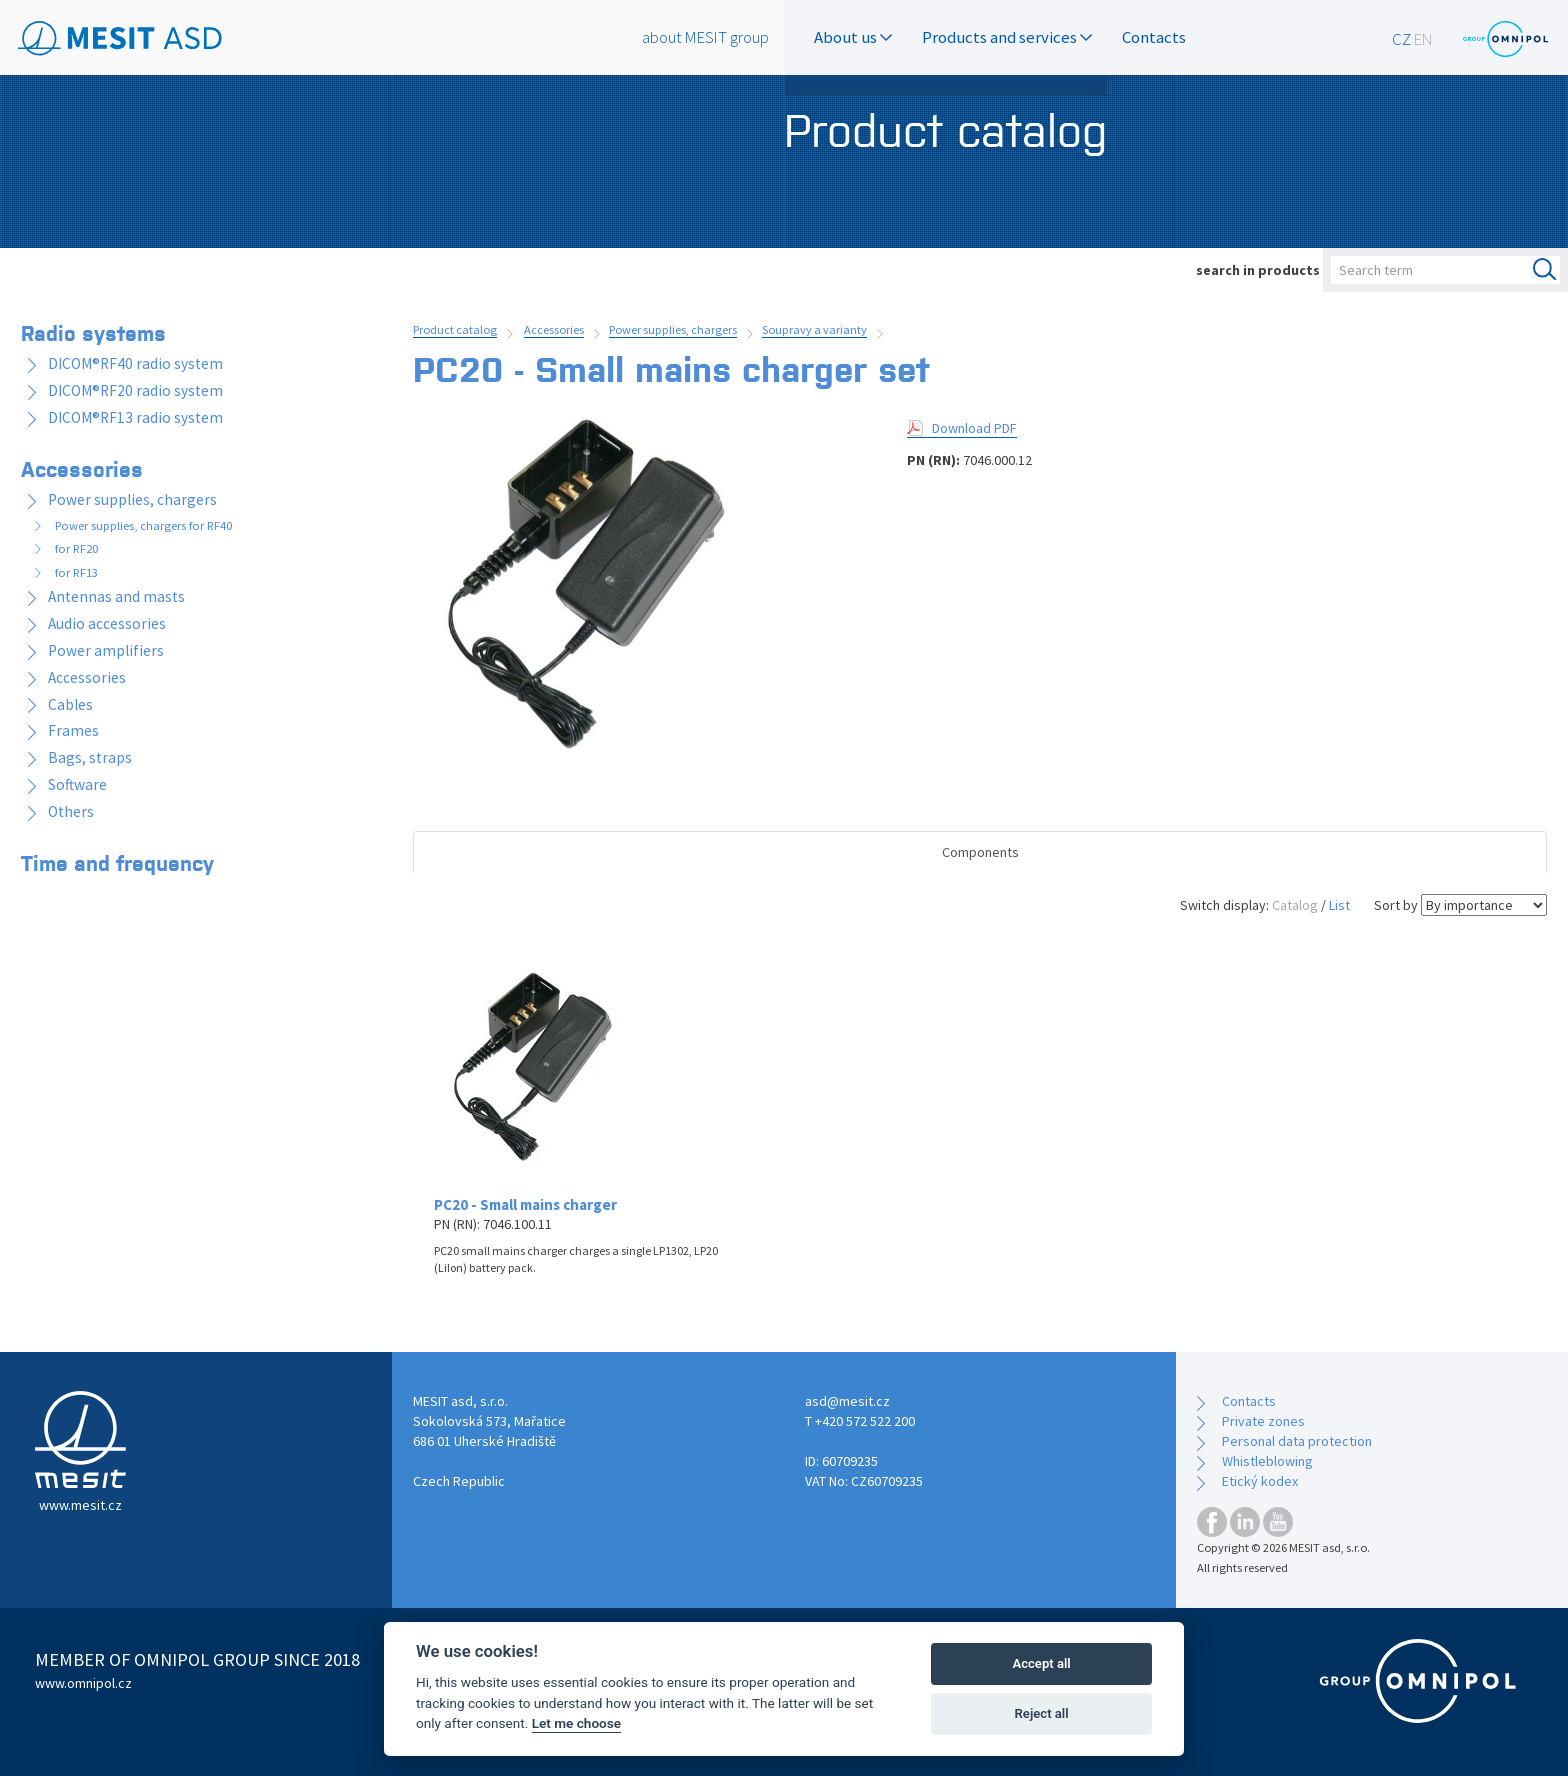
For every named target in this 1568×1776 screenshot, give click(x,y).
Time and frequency (117, 862)
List (1339, 905)
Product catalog (455, 329)
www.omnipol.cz (83, 1683)
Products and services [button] (1007, 37)
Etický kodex (1260, 1481)
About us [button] (853, 37)
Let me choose (576, 1723)
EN (1423, 39)
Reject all (1042, 1713)
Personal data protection (1297, 1441)
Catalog (1295, 905)
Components (980, 852)
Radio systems (93, 332)
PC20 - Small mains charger (525, 1204)
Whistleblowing (1267, 1461)
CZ (1401, 39)
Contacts (1154, 37)
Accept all (1041, 1663)
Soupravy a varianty (814, 329)
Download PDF (974, 428)
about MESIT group (705, 37)
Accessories (554, 329)
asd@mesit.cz (847, 1401)
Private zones (1263, 1421)
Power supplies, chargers (673, 329)
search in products (1258, 270)
